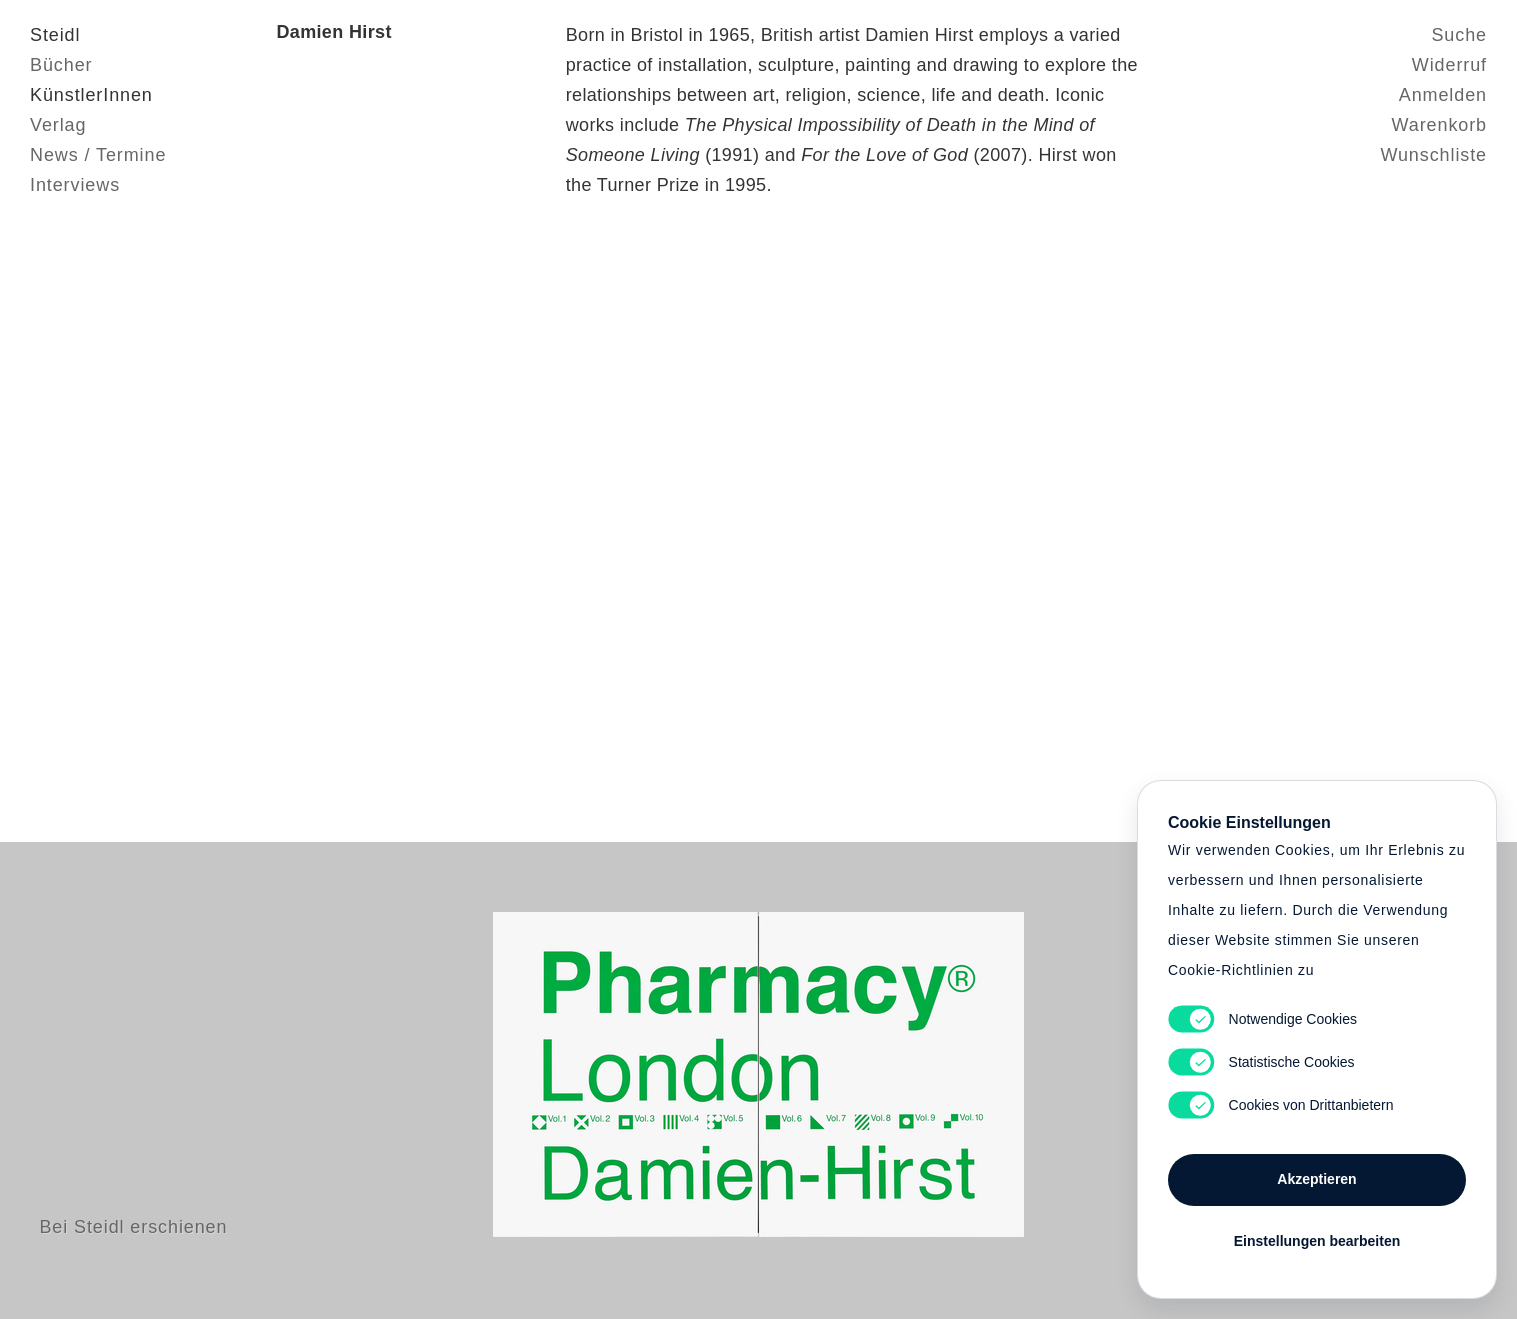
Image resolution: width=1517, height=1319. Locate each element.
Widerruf (1449, 65)
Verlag (58, 125)
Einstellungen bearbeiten (1317, 1241)
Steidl (55, 35)
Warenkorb (1439, 125)
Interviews (75, 185)
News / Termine (98, 155)
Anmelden (1443, 95)
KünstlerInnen (91, 95)
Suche (1459, 35)
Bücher (61, 65)
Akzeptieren (1316, 1179)
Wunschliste (1433, 155)
